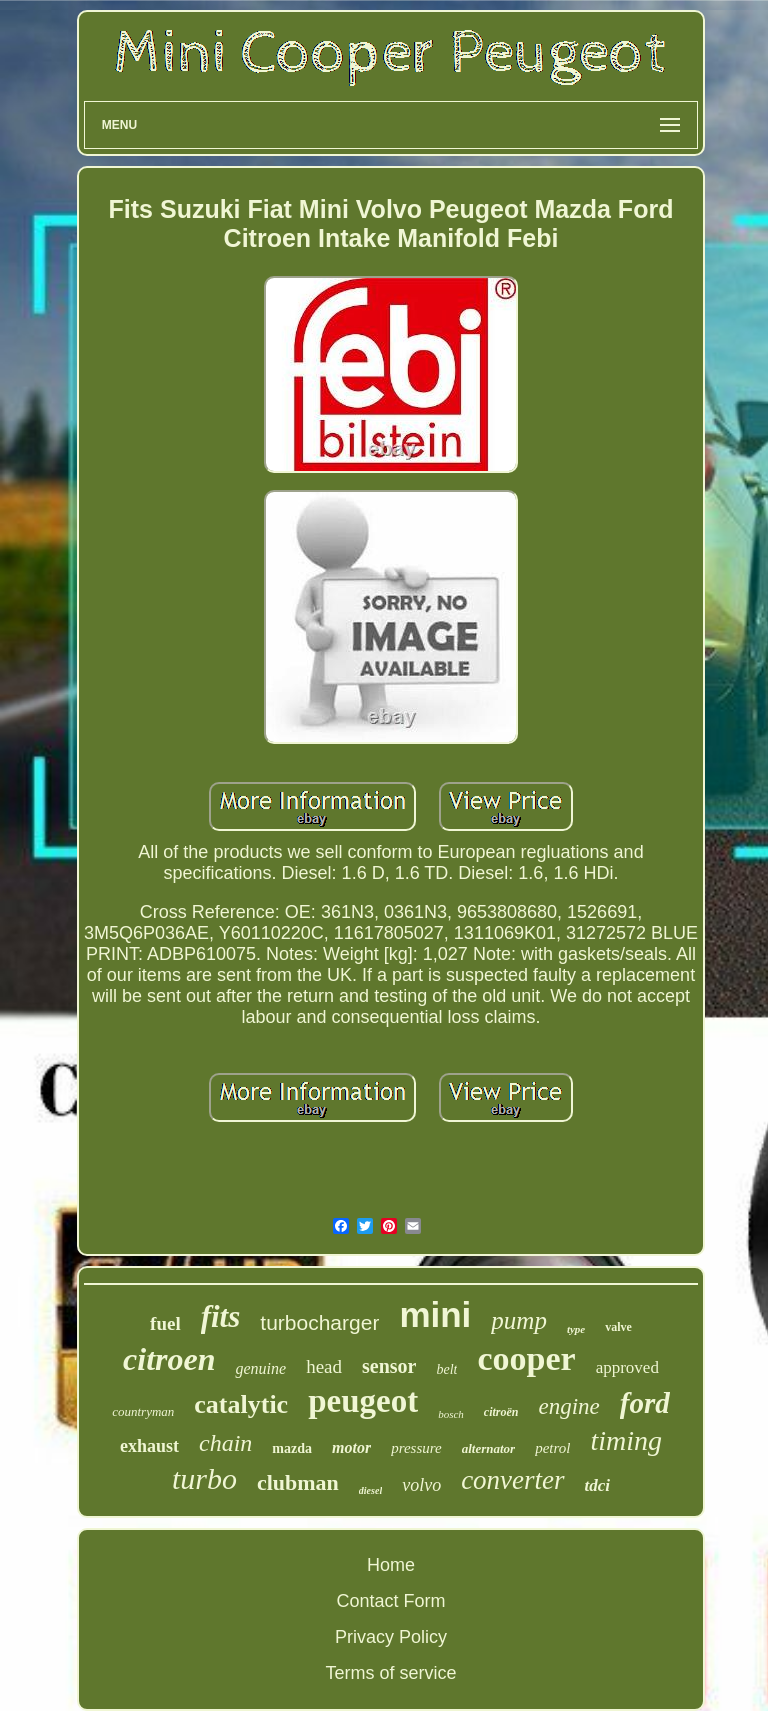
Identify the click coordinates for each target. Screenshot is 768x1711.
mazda (292, 1448)
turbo (204, 1478)
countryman (143, 1411)
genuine (260, 1368)
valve (618, 1327)
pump (519, 1320)
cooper (526, 1358)
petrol (552, 1448)
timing (626, 1440)
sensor (389, 1366)
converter (512, 1480)
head (324, 1366)
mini (435, 1314)
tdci (598, 1485)
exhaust (149, 1446)
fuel (165, 1323)
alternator (488, 1448)
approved (627, 1367)
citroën (501, 1412)
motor (351, 1447)
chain (225, 1443)
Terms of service (390, 1673)
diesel (370, 1490)
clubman (298, 1482)
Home (391, 1565)
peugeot (363, 1401)
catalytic (241, 1404)
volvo (421, 1485)
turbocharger (319, 1322)
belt (446, 1369)
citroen (169, 1359)
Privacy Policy (391, 1637)
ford (645, 1403)
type (576, 1329)
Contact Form (390, 1601)
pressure (416, 1448)
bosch (451, 1414)
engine (569, 1406)
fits (221, 1316)
